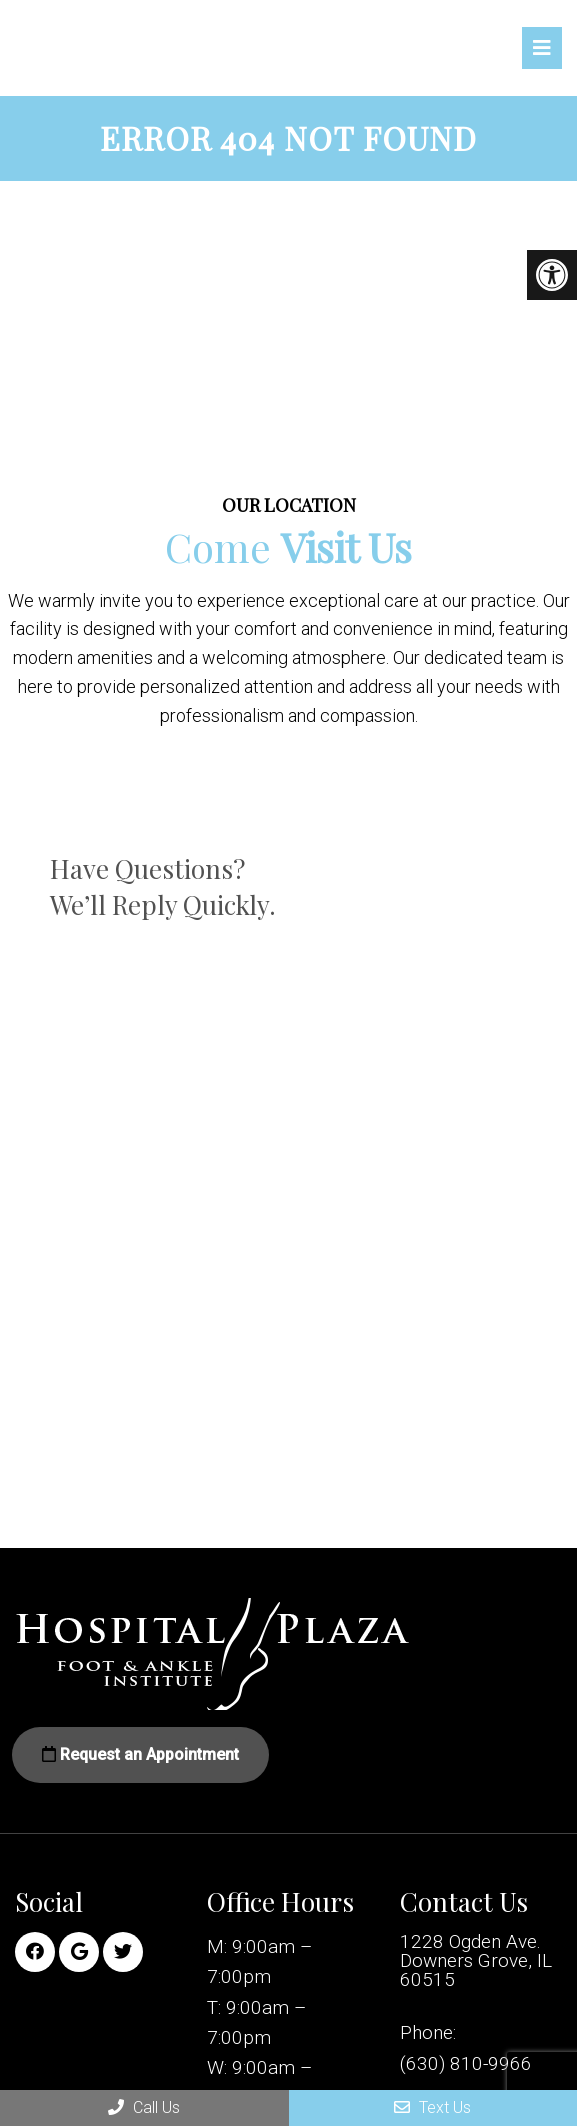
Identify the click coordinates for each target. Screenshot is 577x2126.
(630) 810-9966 (466, 2063)
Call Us (144, 2107)
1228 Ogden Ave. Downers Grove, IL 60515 (476, 1960)
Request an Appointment (140, 1754)
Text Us (432, 2107)
